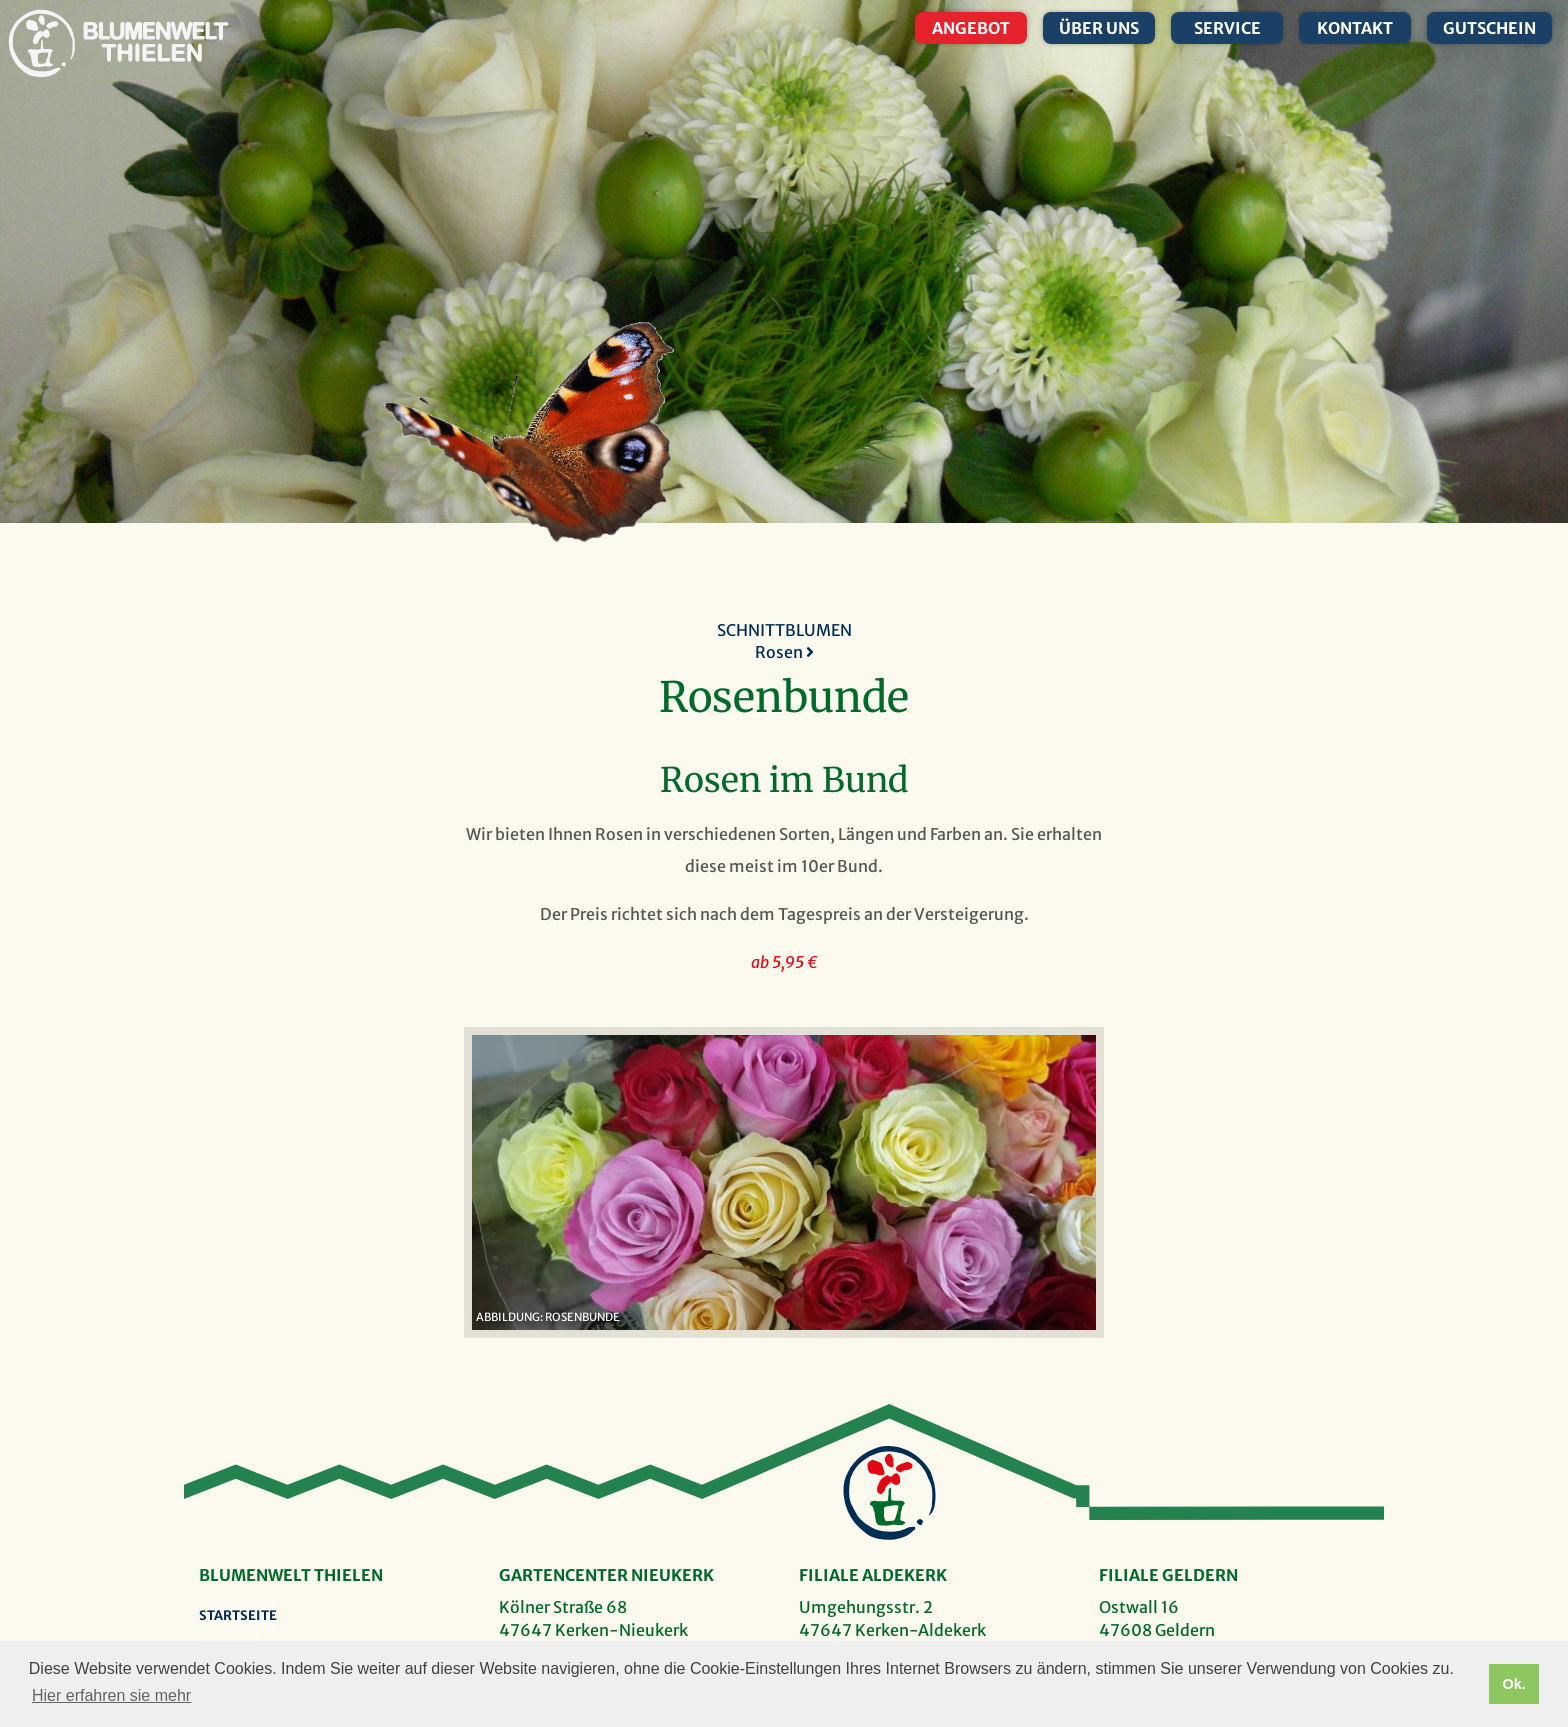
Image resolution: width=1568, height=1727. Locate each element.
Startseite (238, 1615)
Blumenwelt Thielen (41, 43)
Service (1227, 28)
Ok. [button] (1513, 1684)
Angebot (971, 28)
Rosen (784, 652)
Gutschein (1489, 28)
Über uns (1099, 28)
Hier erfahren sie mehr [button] (111, 1695)
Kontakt (1355, 28)
